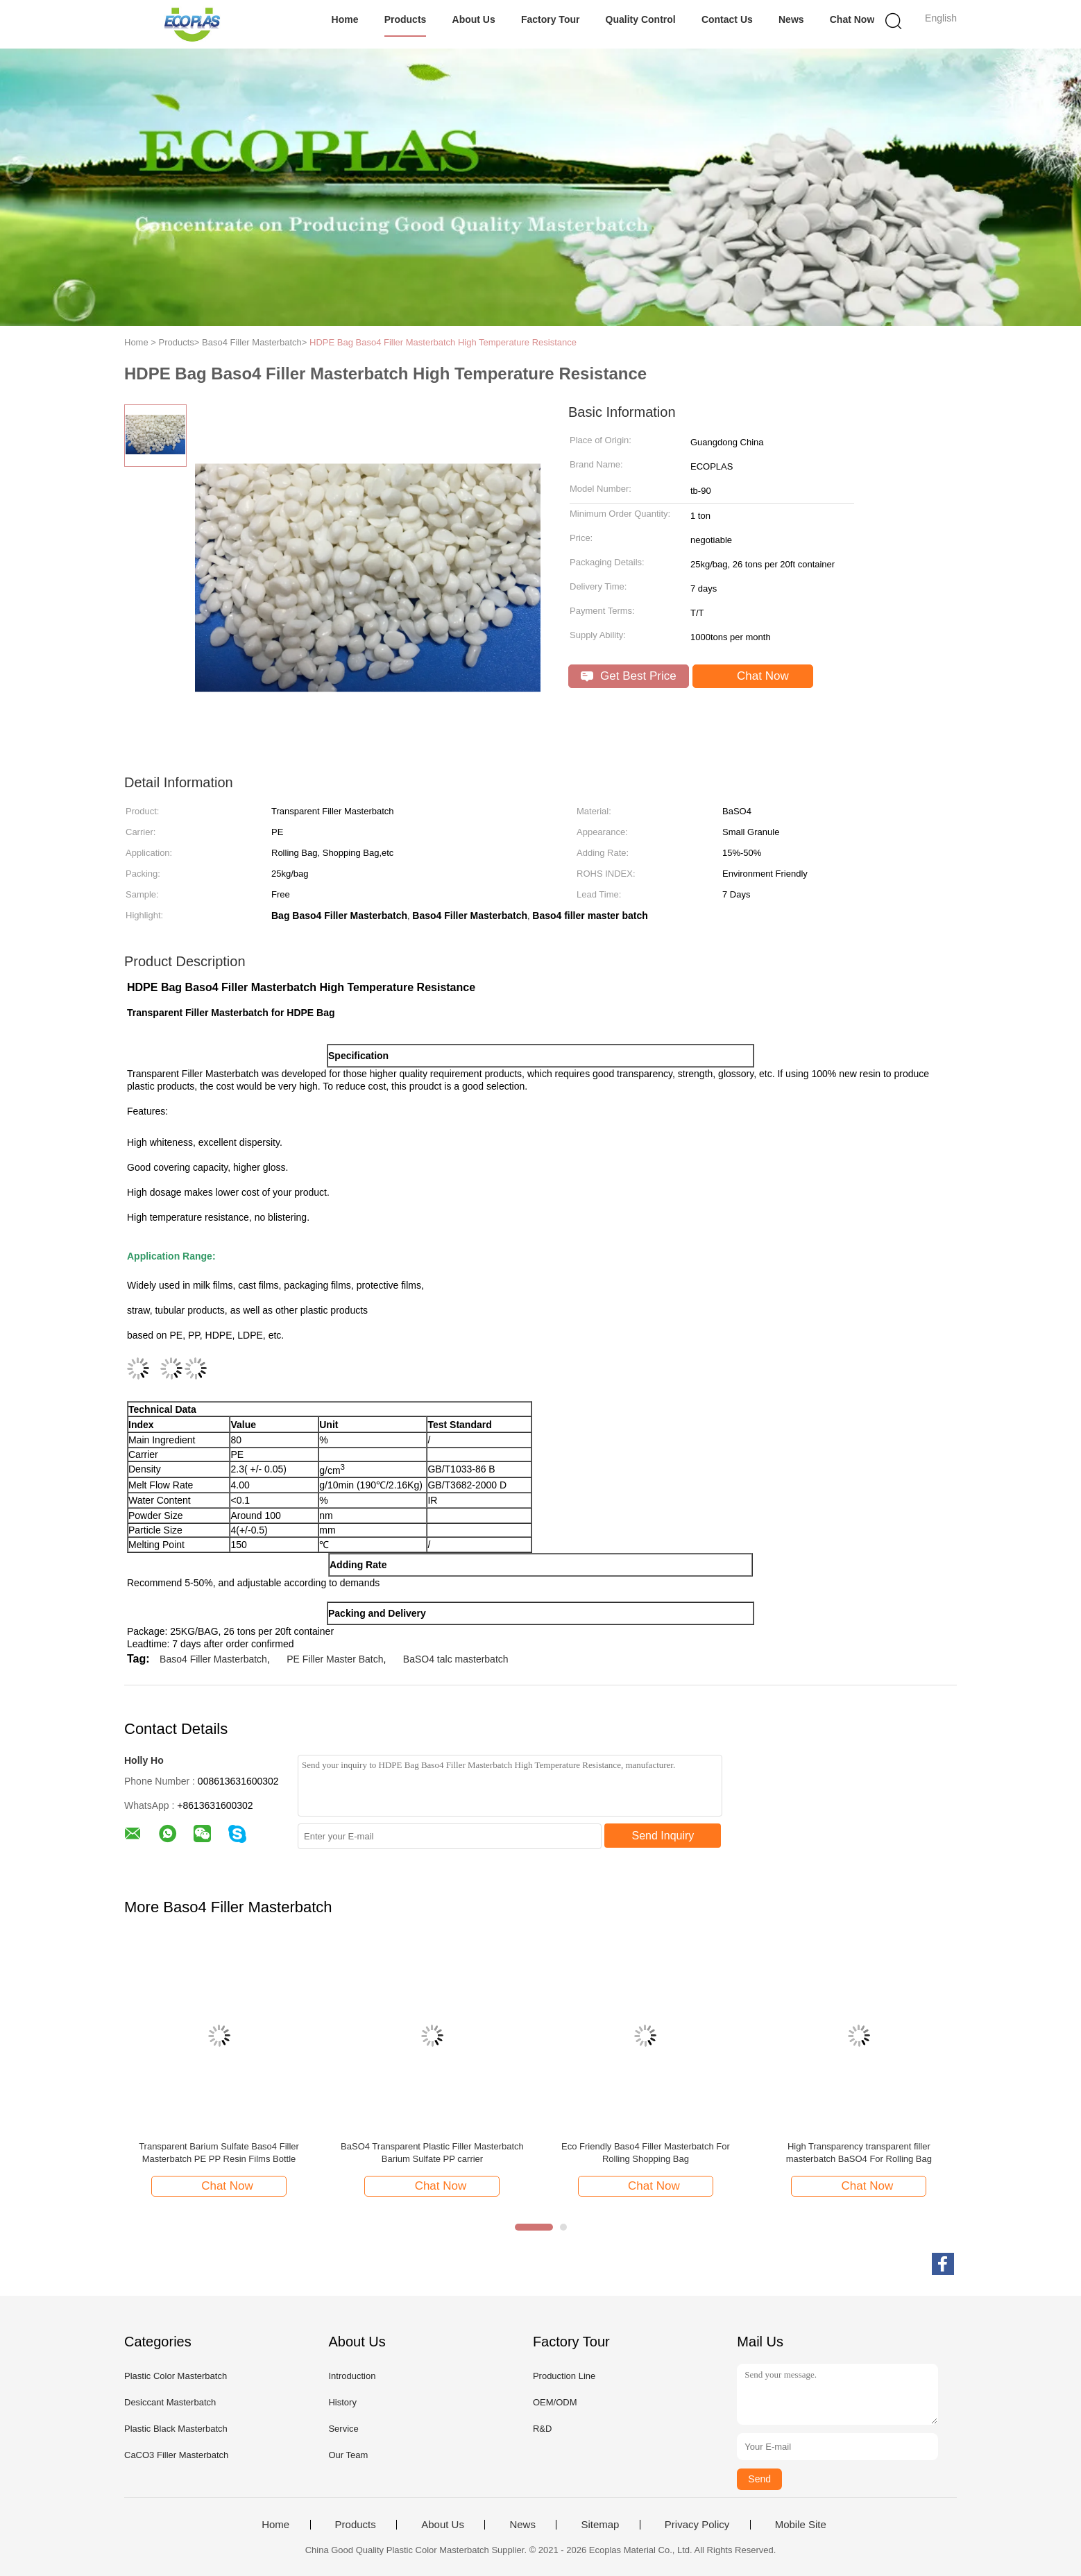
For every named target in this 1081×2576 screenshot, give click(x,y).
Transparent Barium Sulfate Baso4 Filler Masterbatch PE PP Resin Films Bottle (219, 2152)
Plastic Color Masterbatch (175, 2376)
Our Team (348, 2455)
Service (343, 2428)
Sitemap (600, 2525)
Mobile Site (800, 2525)
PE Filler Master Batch (335, 1659)
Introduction (351, 2376)
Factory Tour (550, 19)
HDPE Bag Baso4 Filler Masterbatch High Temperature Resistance (443, 342)
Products (405, 19)
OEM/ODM (555, 2402)
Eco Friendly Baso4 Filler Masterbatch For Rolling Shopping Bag (645, 2152)
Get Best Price (628, 675)
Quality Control (641, 19)
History (342, 2402)
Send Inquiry (663, 1835)
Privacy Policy (697, 2525)
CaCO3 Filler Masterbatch (176, 2455)
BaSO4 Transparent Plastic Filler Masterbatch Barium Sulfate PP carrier (432, 2152)
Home (345, 19)
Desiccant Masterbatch (170, 2402)
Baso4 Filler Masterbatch (213, 1659)
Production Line (564, 2376)
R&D (542, 2428)
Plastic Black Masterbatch (176, 2428)
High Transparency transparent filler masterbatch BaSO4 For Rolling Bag (859, 2152)
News (791, 19)
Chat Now (852, 19)
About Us (473, 19)
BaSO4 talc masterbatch (456, 1659)
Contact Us (727, 19)
